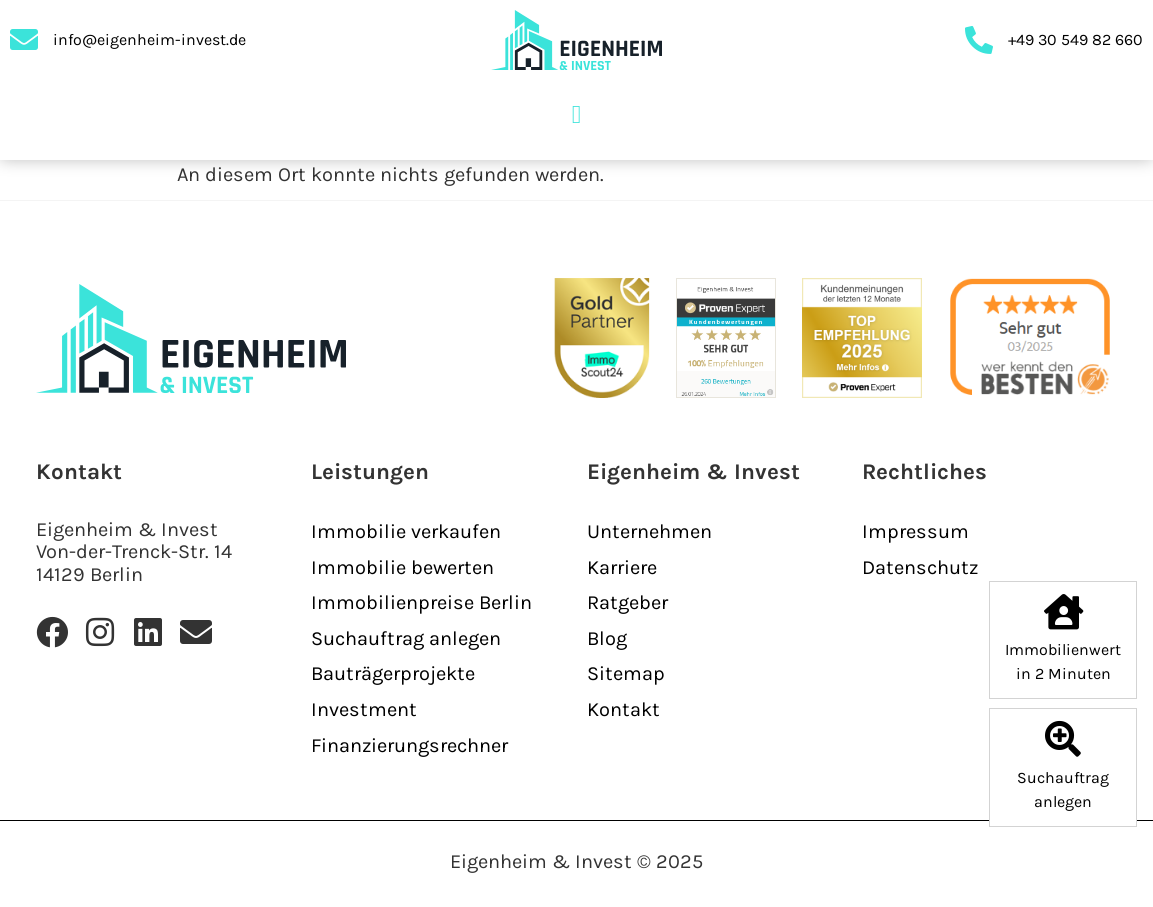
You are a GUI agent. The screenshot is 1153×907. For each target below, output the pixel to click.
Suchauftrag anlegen (406, 638)
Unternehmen (649, 531)
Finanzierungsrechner (409, 745)
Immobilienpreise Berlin (421, 602)
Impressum (915, 531)
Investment (364, 709)
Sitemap (626, 673)
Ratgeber (627, 602)
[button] (576, 115)
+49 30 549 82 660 (1075, 39)
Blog (607, 638)
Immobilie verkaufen (406, 531)
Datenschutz (920, 567)
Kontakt (623, 709)
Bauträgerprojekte (393, 673)
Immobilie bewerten (402, 567)
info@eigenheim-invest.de (149, 39)
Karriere (622, 567)
